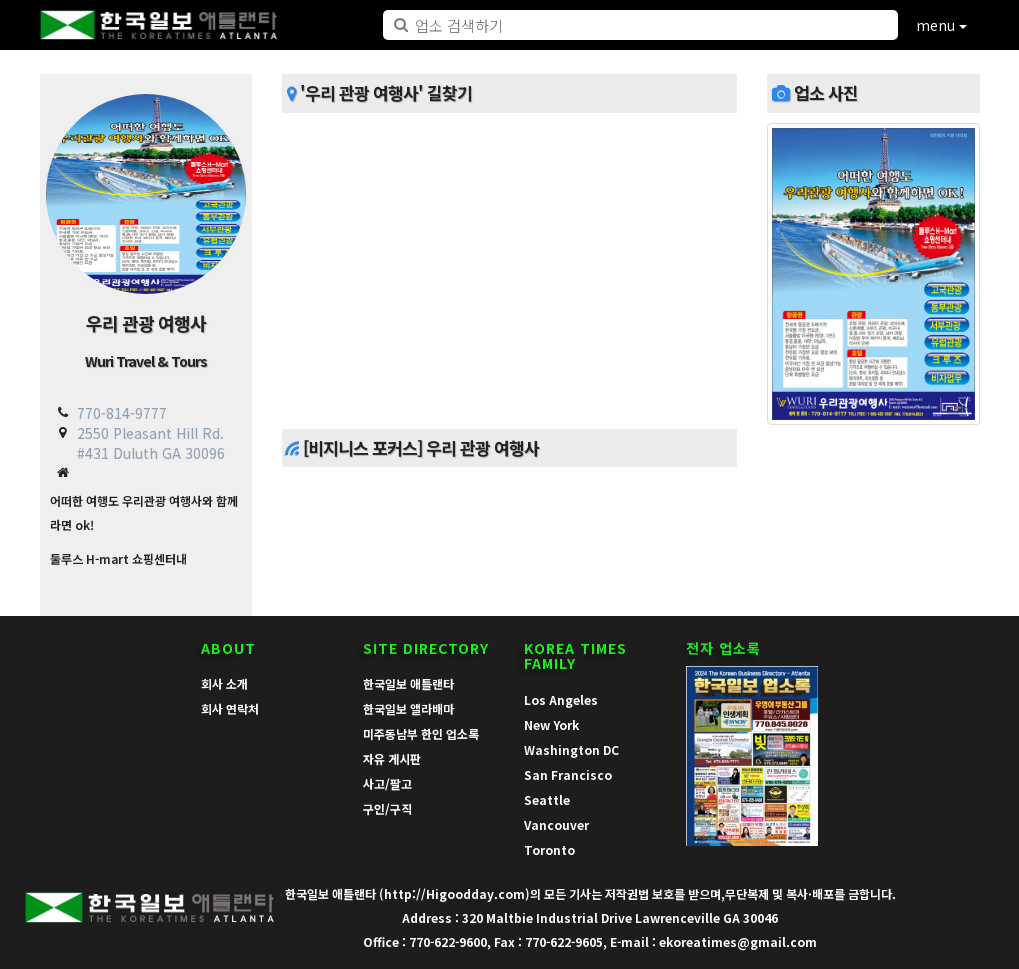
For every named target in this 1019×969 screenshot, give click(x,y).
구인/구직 (387, 808)
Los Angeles (561, 699)
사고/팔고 (387, 783)
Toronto (549, 849)
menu (941, 25)
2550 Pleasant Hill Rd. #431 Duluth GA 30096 (151, 442)
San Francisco (568, 774)
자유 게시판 (392, 758)
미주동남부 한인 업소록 (421, 733)
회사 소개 (224, 683)
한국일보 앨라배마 (408, 708)
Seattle (547, 799)
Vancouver (556, 824)
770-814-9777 (122, 413)
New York (551, 724)
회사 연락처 (230, 708)
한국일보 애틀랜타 (408, 683)
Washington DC (571, 749)
